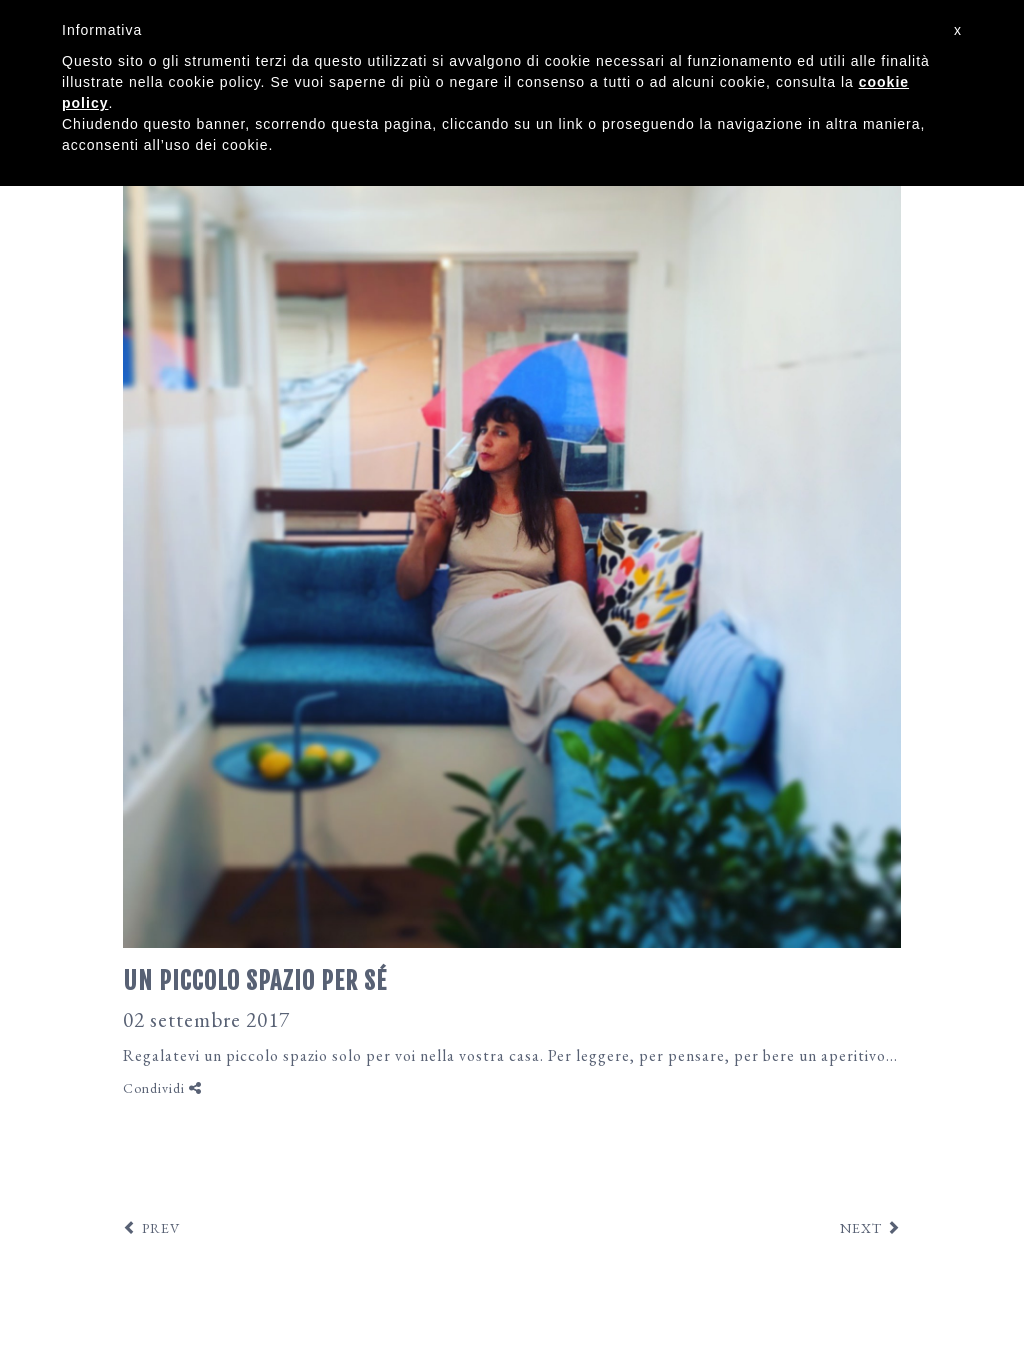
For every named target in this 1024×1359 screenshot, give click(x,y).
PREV (161, 1228)
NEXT (861, 1228)
